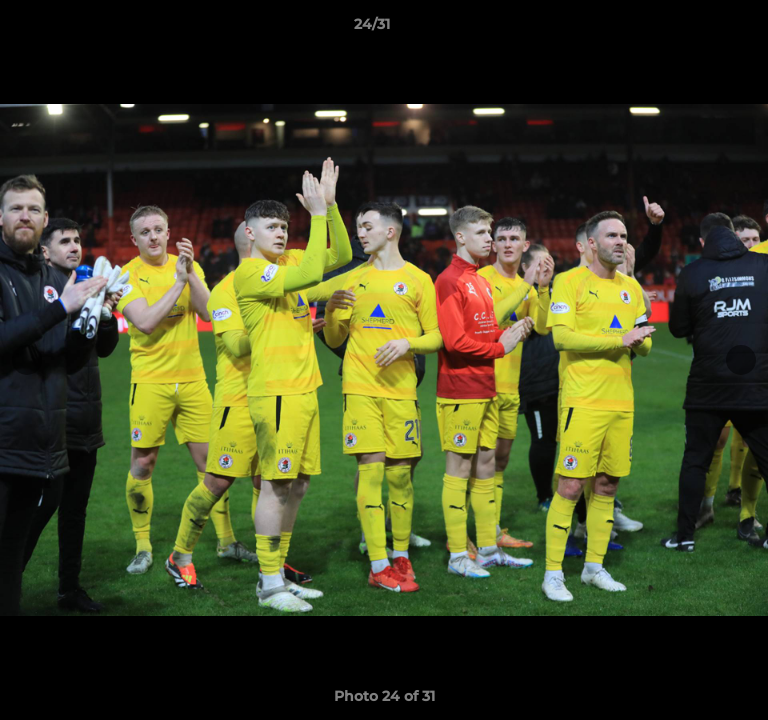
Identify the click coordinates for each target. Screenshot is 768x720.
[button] (696, 29)
